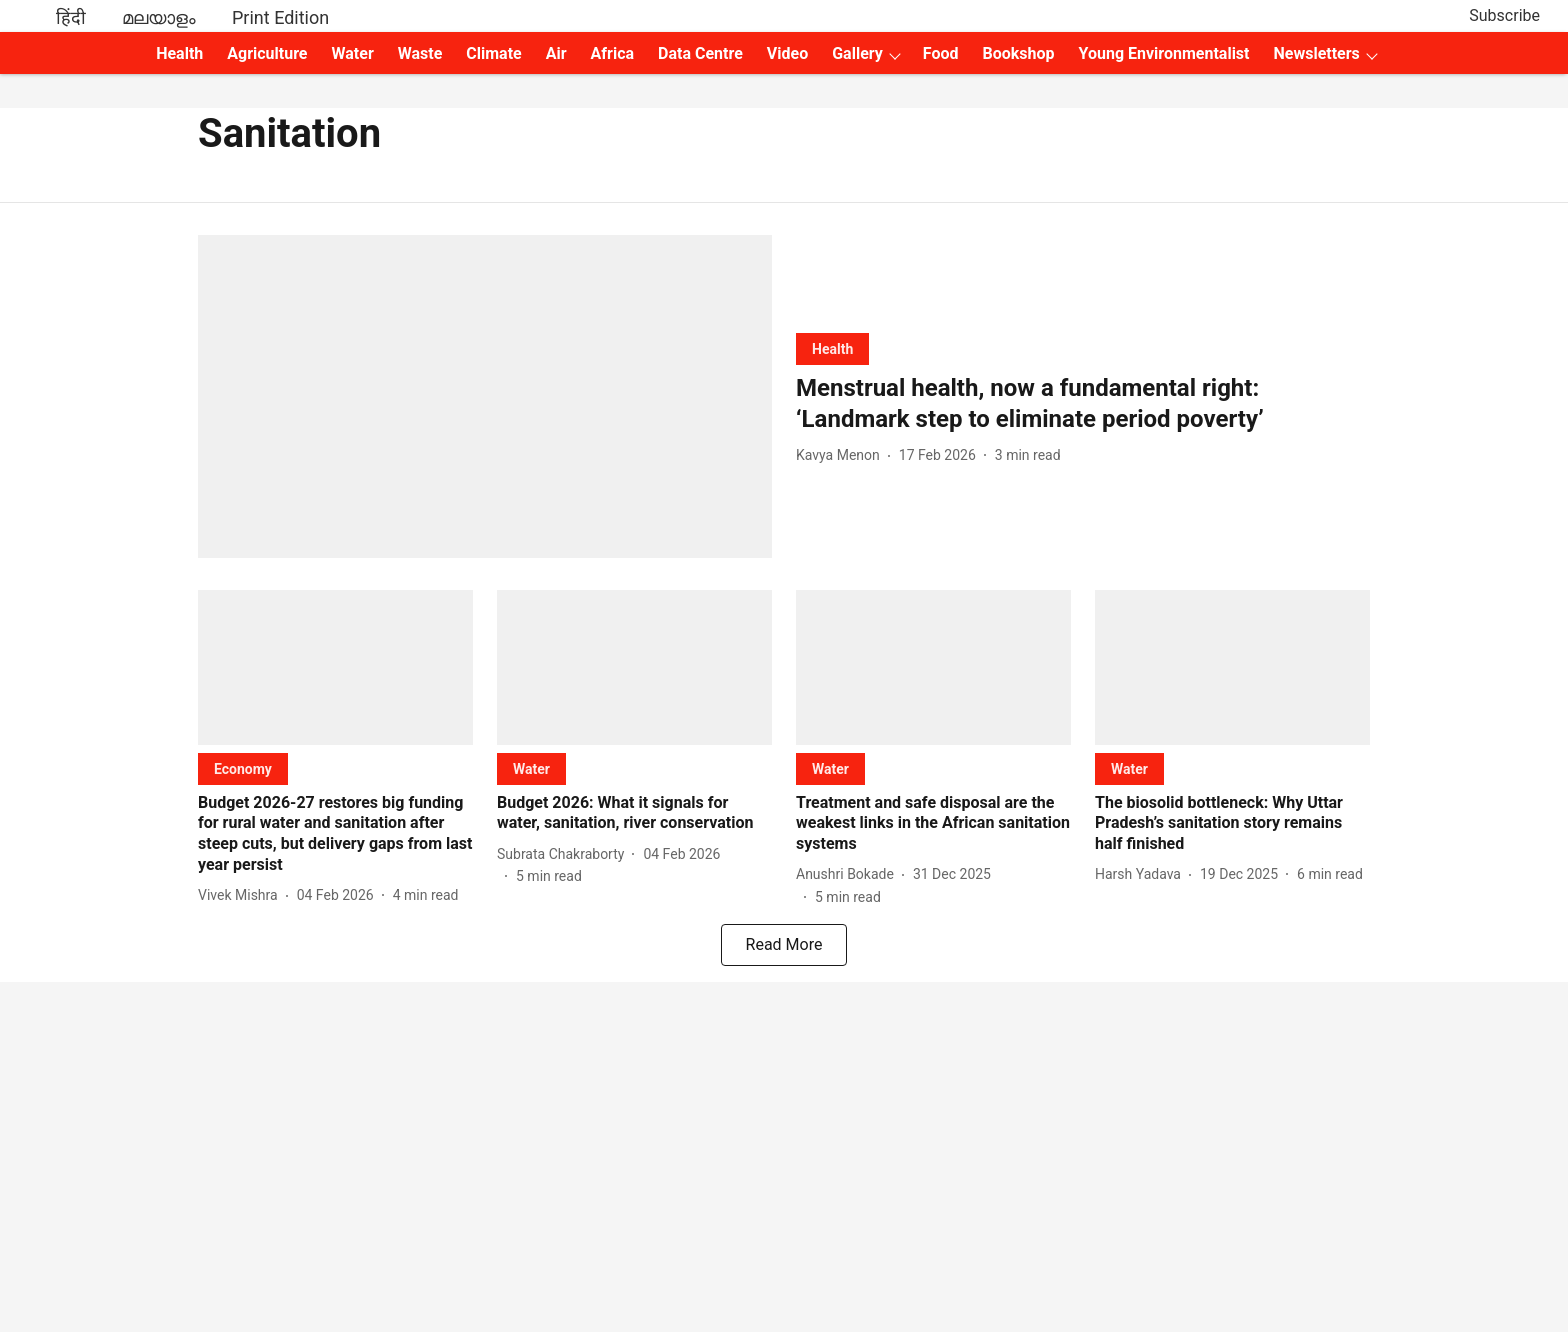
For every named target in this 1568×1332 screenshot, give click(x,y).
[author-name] (842, 455)
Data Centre (700, 53)
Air (556, 53)
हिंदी (71, 17)
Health (179, 53)
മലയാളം (159, 17)
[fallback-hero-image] (485, 396)
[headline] (1083, 404)
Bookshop (1019, 53)
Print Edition (280, 17)
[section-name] (832, 348)
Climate (493, 53)
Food (941, 53)
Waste (420, 53)
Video (787, 53)
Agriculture (267, 53)
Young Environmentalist (1164, 53)
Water (353, 53)
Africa (612, 53)
